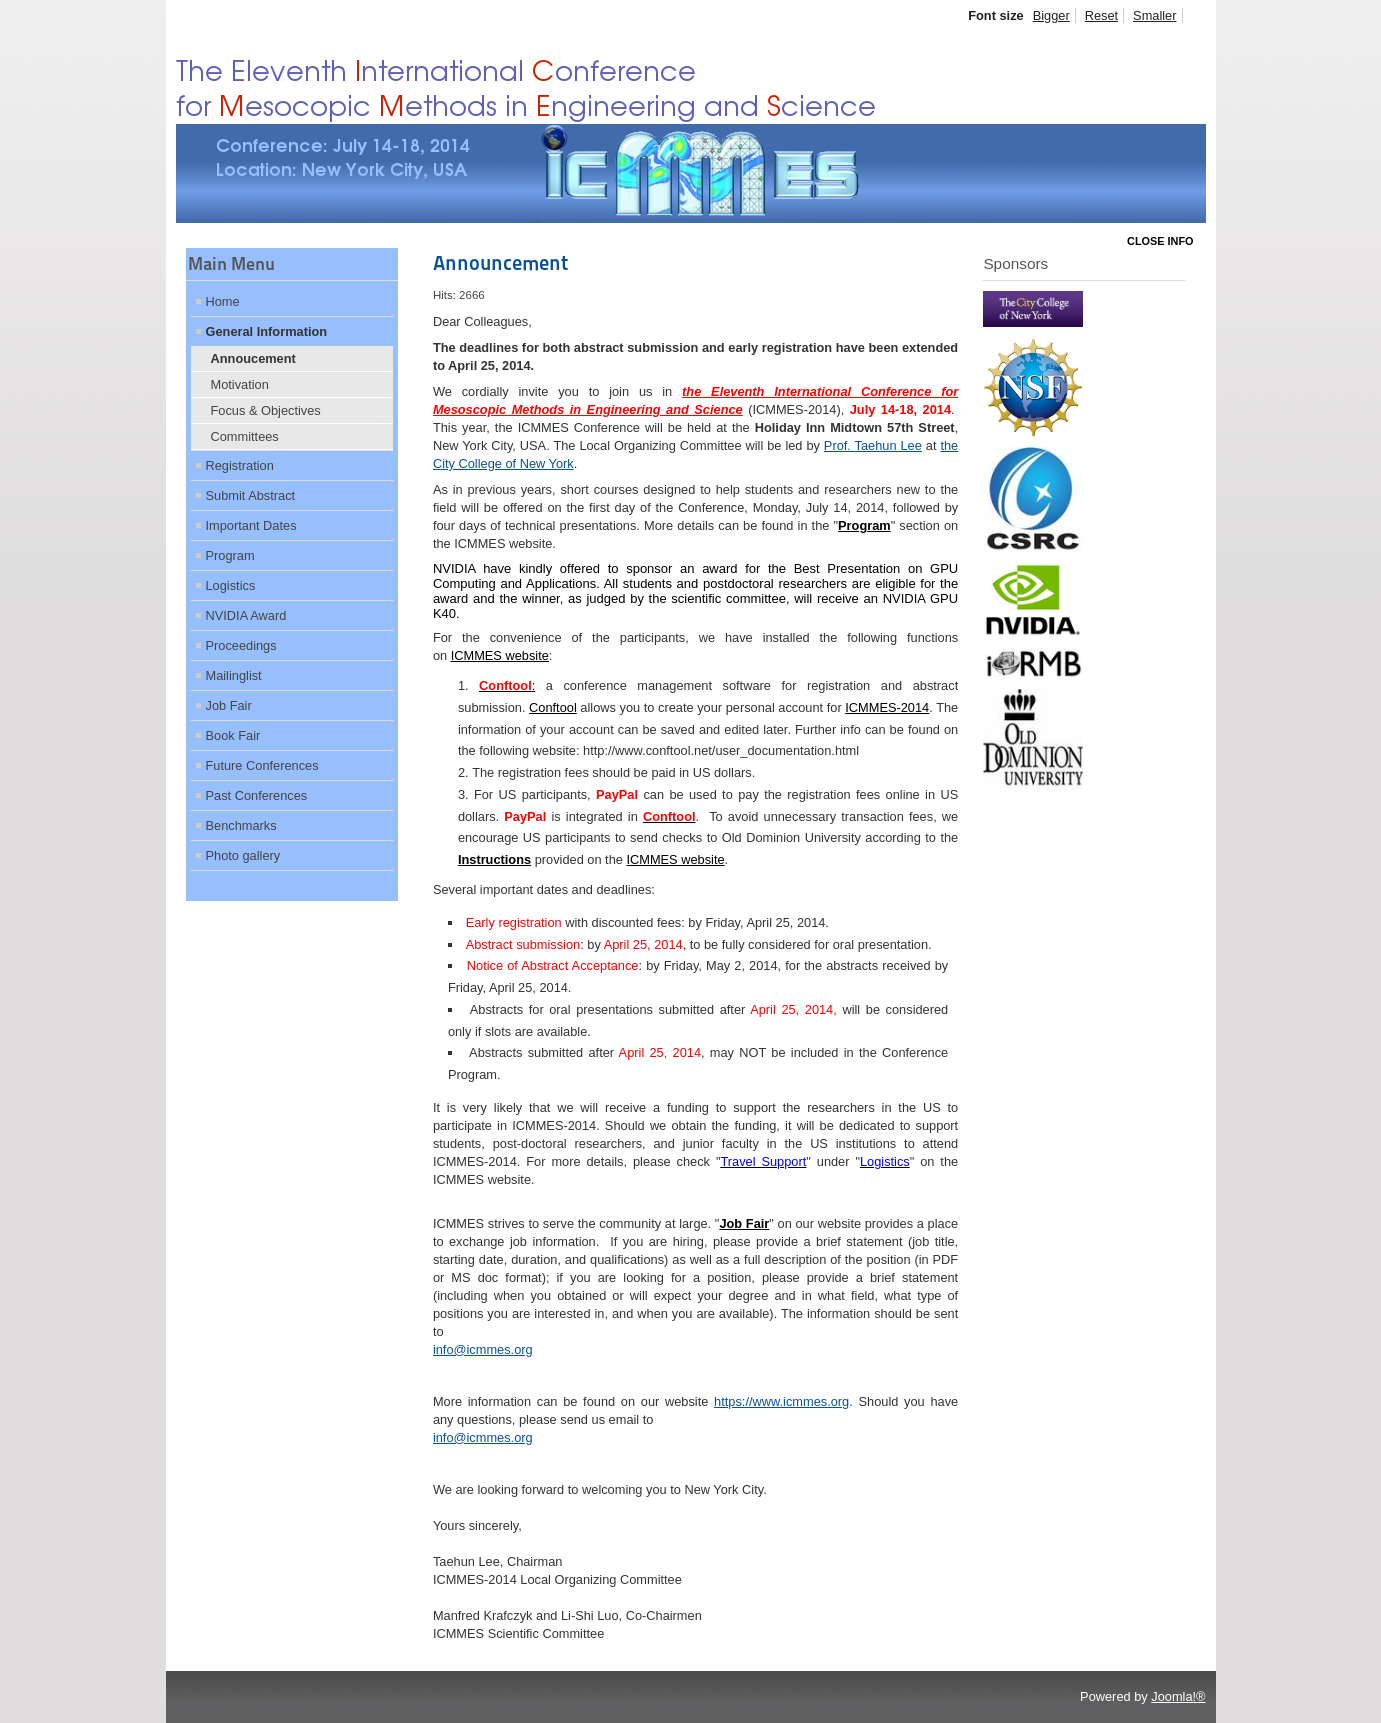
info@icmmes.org (483, 1349)
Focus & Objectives (266, 410)
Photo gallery (243, 855)
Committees (245, 436)
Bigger (1051, 15)
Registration (240, 465)
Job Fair (229, 705)
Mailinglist (234, 675)
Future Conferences (262, 765)
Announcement (500, 263)
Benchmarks (241, 825)
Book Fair (233, 735)
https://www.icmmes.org (781, 1401)
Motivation (240, 384)
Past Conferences (257, 795)
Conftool (553, 707)
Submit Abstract (251, 495)
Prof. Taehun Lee (873, 445)
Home (223, 301)
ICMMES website (675, 859)
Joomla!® (1178, 1696)
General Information (267, 331)
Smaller (1154, 15)
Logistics (231, 585)
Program (230, 555)
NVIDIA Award (246, 615)
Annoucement (253, 358)
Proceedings (241, 645)
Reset (1101, 15)
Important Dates (251, 525)
